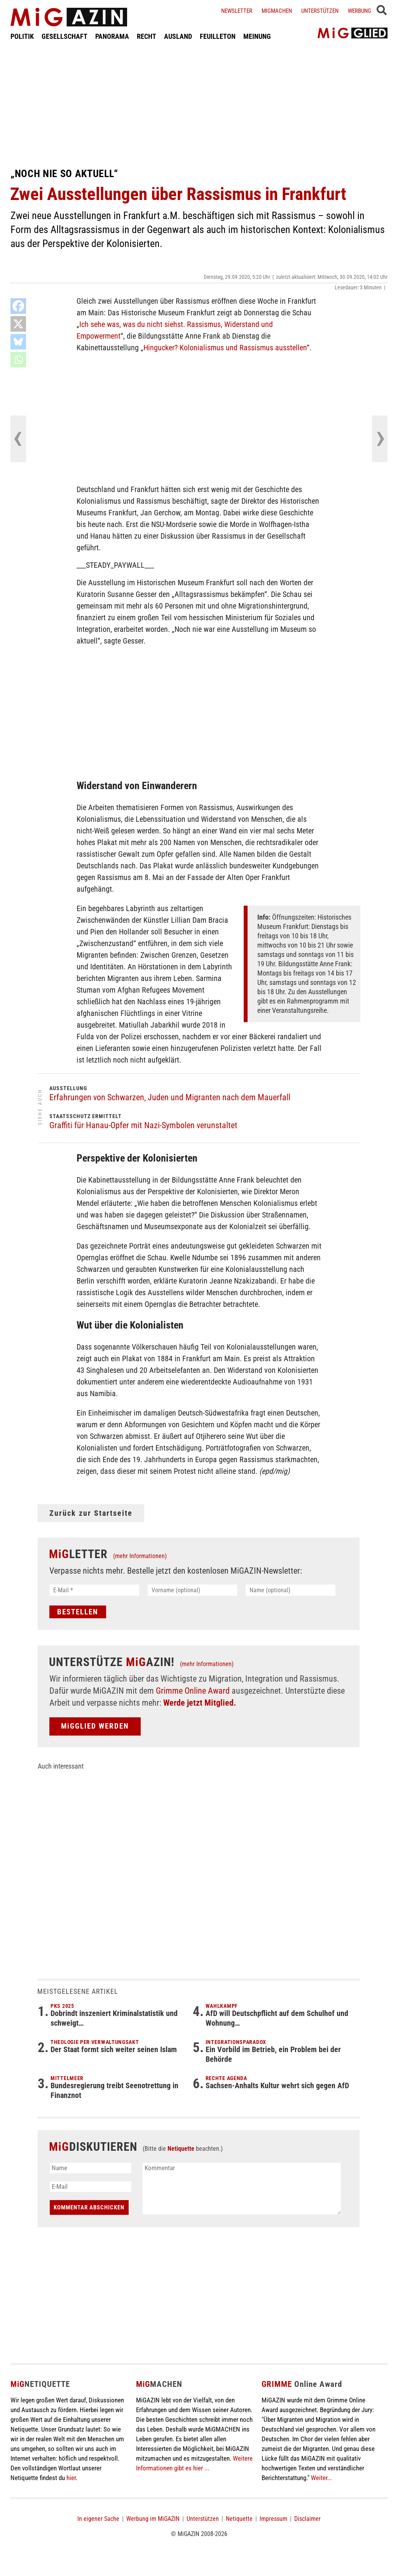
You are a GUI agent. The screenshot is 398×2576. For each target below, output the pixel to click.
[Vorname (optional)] (192, 1590)
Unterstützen (320, 10)
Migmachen (277, 10)
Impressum (273, 2518)
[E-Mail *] (94, 1590)
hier (71, 2478)
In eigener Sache (98, 2518)
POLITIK (22, 36)
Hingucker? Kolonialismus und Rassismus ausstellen (225, 347)
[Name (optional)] (290, 1590)
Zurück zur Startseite (91, 1513)
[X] (18, 324)
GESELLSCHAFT (64, 36)
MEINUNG (257, 36)
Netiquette (181, 2148)
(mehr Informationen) (140, 1556)
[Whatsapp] (18, 359)
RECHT (146, 36)
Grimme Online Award (193, 1691)
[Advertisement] (199, 104)
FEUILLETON (218, 36)
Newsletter (236, 10)
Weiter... (321, 2478)
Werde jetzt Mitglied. (199, 1703)
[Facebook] (18, 306)
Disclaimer (307, 2518)
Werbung (359, 10)
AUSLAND (178, 36)
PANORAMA (112, 36)
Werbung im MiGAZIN (153, 2518)
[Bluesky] (18, 342)
